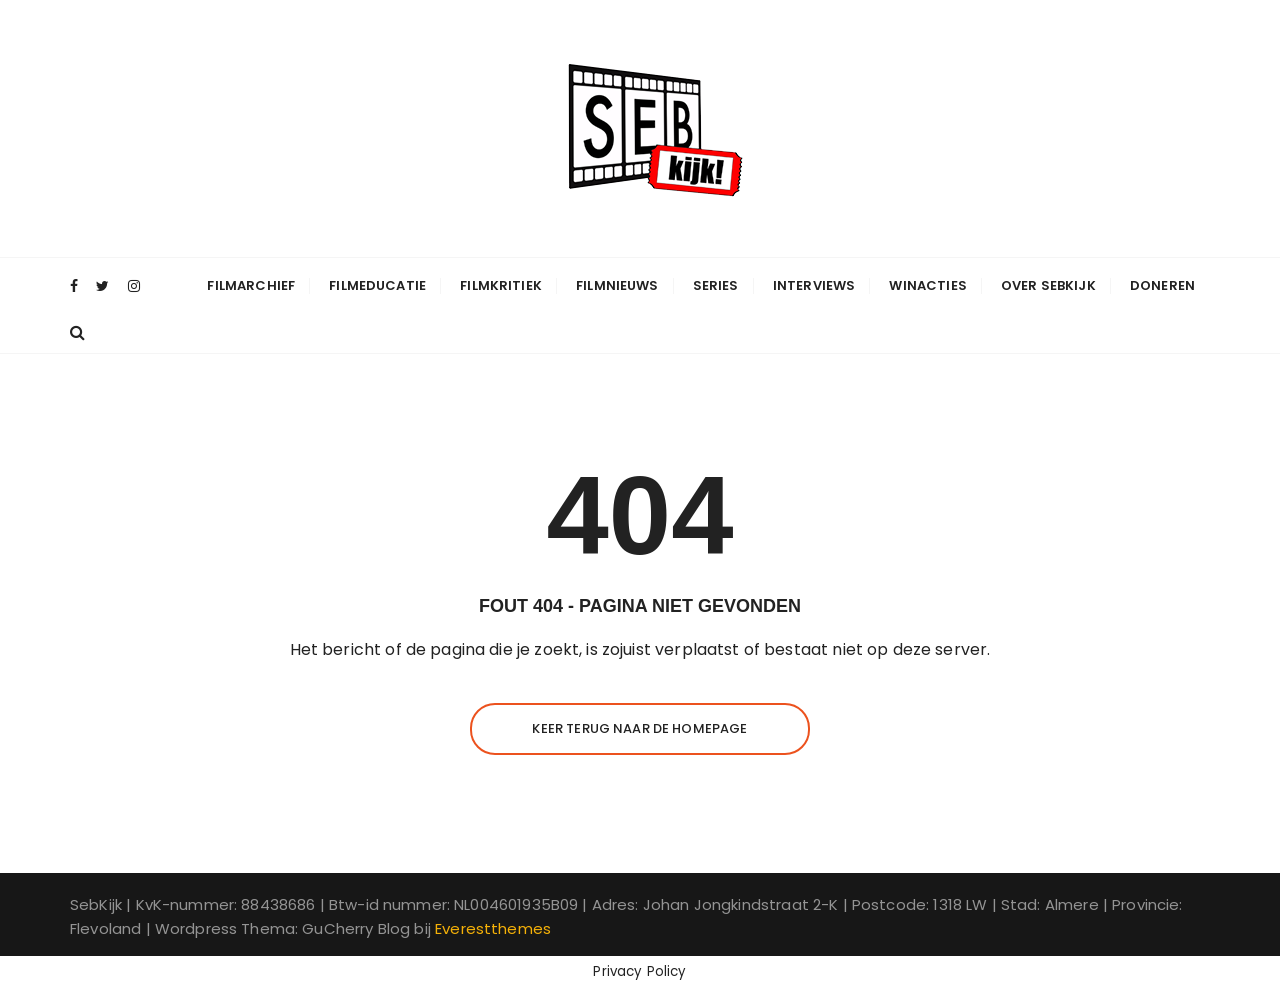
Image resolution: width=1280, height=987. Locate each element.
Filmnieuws (617, 285)
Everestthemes (493, 928)
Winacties (927, 285)
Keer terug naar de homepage (639, 728)
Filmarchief (251, 285)
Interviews (814, 285)
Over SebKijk (1048, 285)
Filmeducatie (377, 285)
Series (716, 285)
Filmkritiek (501, 285)
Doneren (1162, 285)
